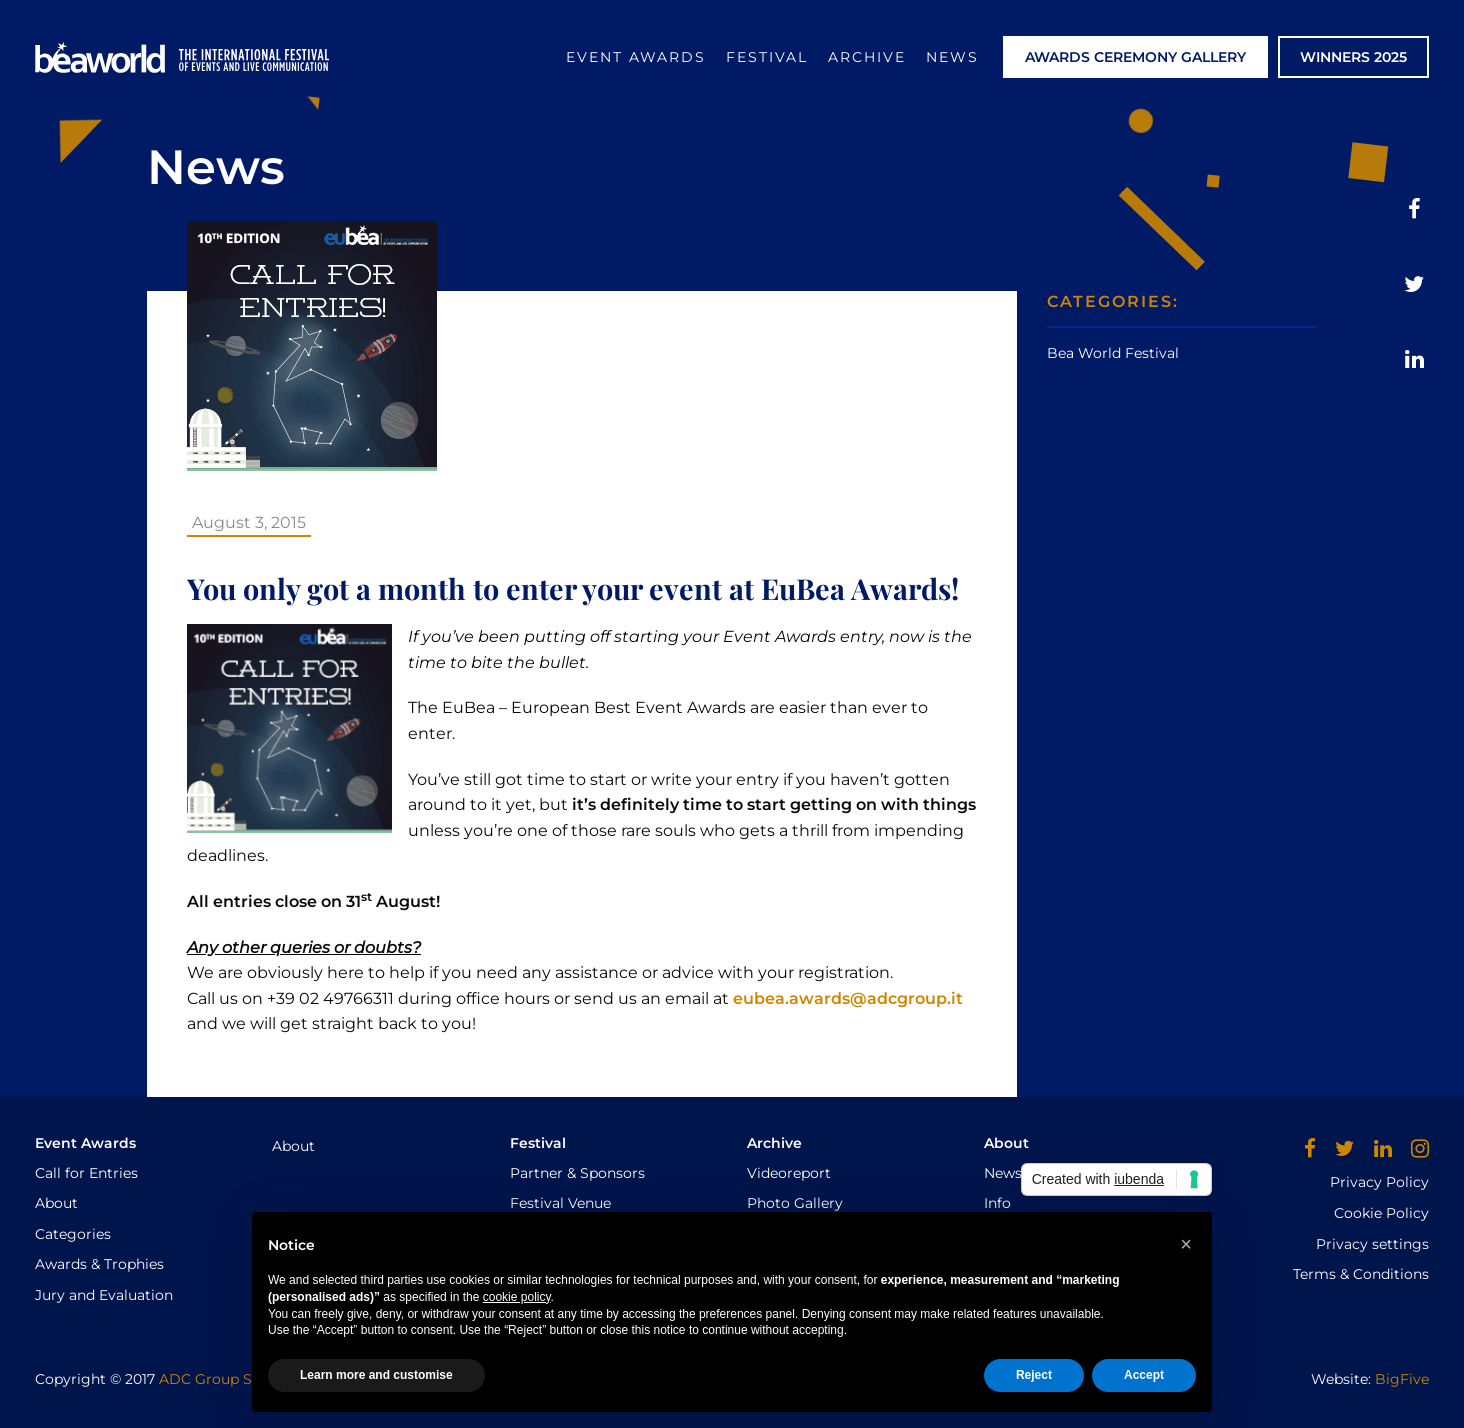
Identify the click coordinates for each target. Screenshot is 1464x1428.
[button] (1186, 1244)
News (952, 57)
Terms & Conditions (1361, 1274)
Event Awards (636, 57)
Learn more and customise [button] (376, 1375)
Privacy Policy (1379, 1182)
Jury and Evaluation (104, 1295)
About (56, 1203)
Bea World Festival (1113, 353)
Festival (767, 57)
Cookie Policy (1381, 1213)
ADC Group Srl (210, 1379)
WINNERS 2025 (1353, 57)
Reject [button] (1034, 1375)
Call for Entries (86, 1173)
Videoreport (789, 1173)
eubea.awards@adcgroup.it (848, 998)
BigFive (1402, 1379)
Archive (867, 57)
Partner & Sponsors (577, 1173)
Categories (73, 1234)
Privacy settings (1372, 1244)
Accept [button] (1144, 1375)
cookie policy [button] (517, 1297)
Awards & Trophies (99, 1264)
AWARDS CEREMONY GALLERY (1135, 57)
